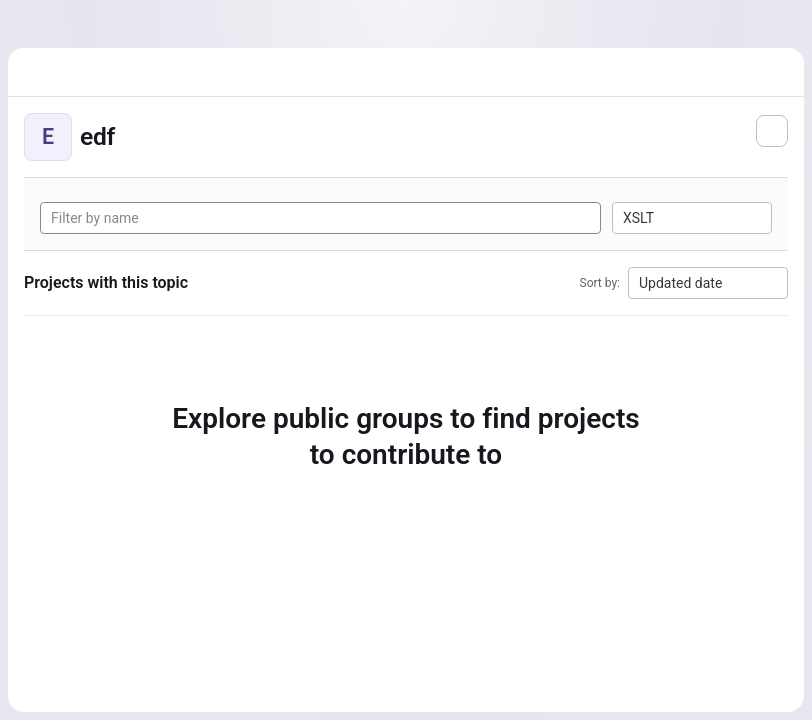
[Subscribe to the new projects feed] (772, 131)
